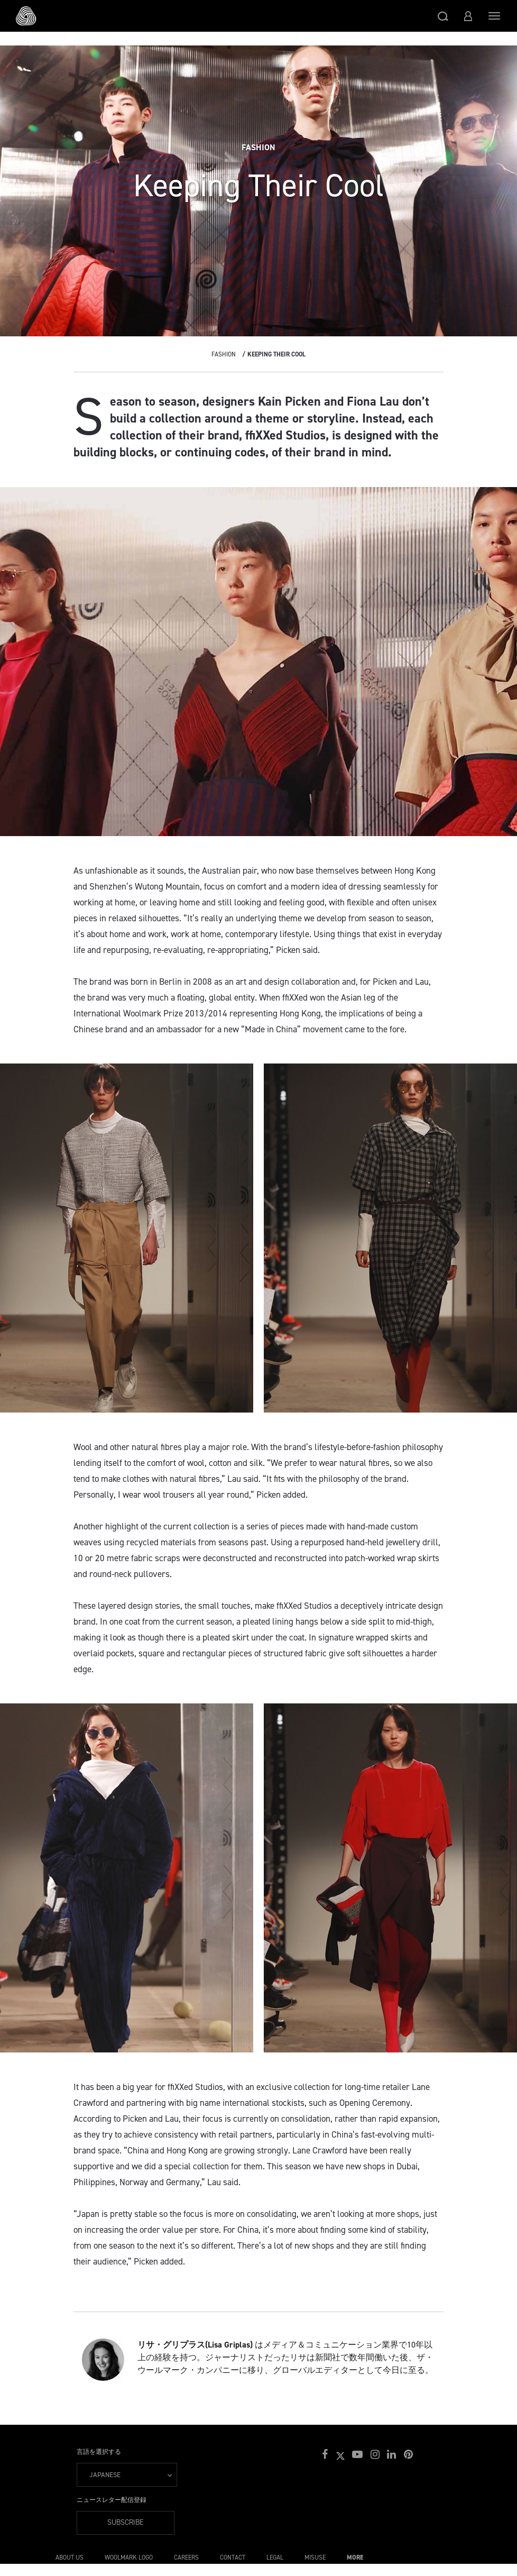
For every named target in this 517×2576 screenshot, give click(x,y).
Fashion (223, 354)
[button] (443, 16)
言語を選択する (99, 2451)
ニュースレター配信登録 (111, 2500)
